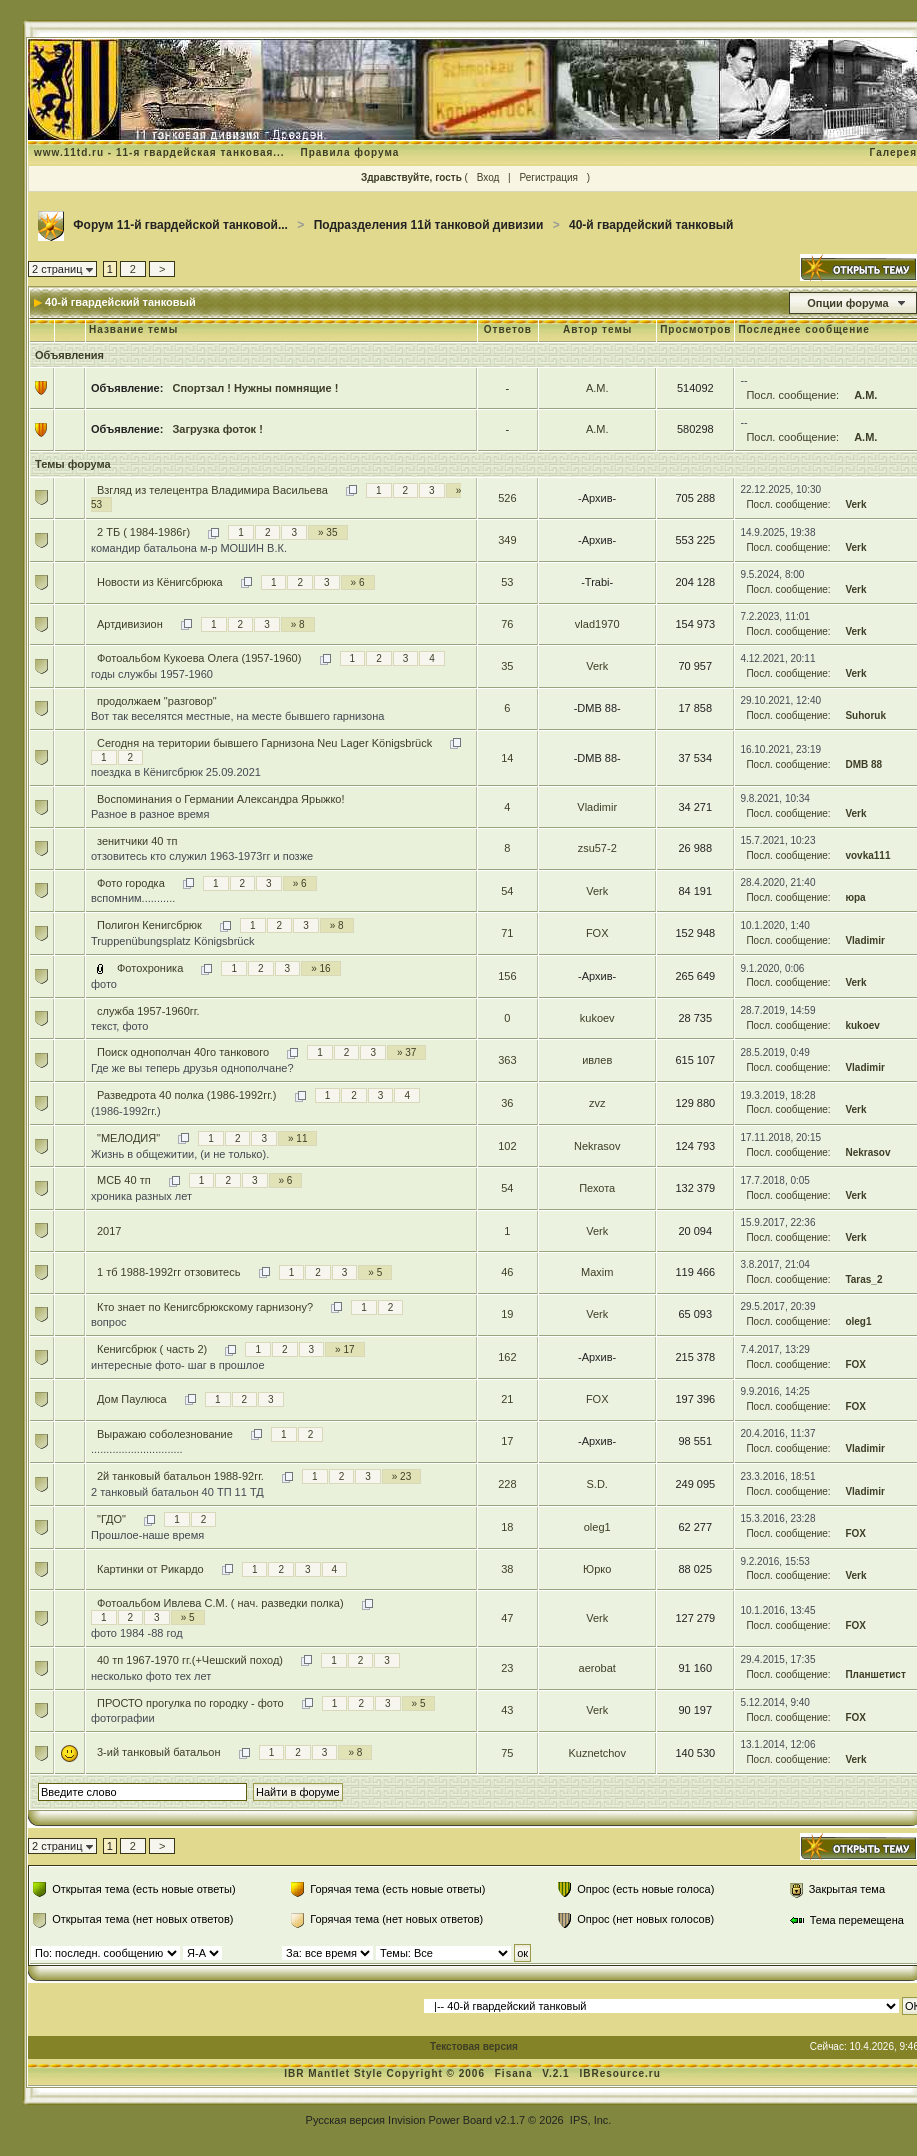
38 (507, 1569)
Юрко (597, 1569)
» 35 (327, 532)
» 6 (358, 582)
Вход (488, 177)
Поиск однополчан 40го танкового (183, 1052)
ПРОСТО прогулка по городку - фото (190, 1703)
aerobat (597, 1668)
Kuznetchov (596, 1753)
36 (507, 1103)
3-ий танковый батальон (159, 1752)
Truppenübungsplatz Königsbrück (172, 941)
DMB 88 (863, 764)
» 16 (320, 968)
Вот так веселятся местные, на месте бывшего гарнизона (237, 716)
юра (855, 897)
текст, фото (119, 1026)
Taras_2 (863, 1279)
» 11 (297, 1138)
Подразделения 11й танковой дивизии (429, 225)
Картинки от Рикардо (150, 1569)
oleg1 (858, 1321)
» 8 (298, 624)
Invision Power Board (440, 2120)
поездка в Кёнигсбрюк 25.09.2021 (176, 772)
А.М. (597, 388)
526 (507, 498)
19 (507, 1314)
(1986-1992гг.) (126, 1111)
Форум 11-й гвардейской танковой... (180, 225)
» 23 (401, 1476)
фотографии (123, 1718)
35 (507, 666)
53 (507, 582)
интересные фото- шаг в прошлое (178, 1365)
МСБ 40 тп (124, 1180)
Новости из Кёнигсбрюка (160, 582)
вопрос (109, 1322)
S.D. (596, 1484)
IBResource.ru (619, 2073)
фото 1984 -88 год (137, 1633)
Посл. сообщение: (792, 395)
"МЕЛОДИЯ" (128, 1138)
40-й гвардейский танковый (651, 225)
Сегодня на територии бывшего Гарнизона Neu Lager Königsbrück (264, 743)
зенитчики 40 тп (137, 841)
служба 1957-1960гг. (148, 1011)
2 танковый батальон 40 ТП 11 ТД (177, 1492)
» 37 (406, 1052)
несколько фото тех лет (151, 1676)
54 (507, 891)
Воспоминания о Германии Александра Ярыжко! (221, 799)
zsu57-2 (597, 848)
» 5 (375, 1272)
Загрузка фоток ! (217, 429)
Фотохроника (150, 968)
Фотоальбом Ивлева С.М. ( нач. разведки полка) (220, 1603)
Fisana (515, 2073)
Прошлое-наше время (147, 1535)
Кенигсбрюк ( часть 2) (152, 1349)
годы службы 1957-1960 (152, 674)
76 (507, 624)
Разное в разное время (150, 814)
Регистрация (548, 177)
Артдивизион (130, 624)
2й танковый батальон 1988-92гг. (180, 1476)
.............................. (137, 1449)
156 (507, 976)
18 (507, 1527)
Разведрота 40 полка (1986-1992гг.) (187, 1095)
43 (507, 1710)
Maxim (597, 1272)
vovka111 (867, 855)
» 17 (344, 1349)
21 (507, 1399)
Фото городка (131, 883)
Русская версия (345, 2120)
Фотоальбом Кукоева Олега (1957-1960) (199, 658)
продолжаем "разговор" (157, 701)
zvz (597, 1103)
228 (507, 1484)
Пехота (597, 1188)
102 (507, 1146)
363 (507, 1060)
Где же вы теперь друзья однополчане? (192, 1068)
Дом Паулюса (132, 1399)
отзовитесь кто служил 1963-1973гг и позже (202, 856)
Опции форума (847, 303)
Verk (855, 504)
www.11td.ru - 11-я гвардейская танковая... (159, 152)
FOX (597, 933)
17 (507, 1441)
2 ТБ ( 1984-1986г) (143, 532)
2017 (109, 1231)
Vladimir (597, 807)
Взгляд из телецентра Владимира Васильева (212, 490)
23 (507, 1668)
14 (507, 758)
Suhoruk (865, 715)
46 (507, 1272)
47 (507, 1618)
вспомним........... (133, 898)
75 (507, 1753)
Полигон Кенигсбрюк (149, 925)
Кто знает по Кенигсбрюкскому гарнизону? (205, 1307)
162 (507, 1357)
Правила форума (349, 152)
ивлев (597, 1060)
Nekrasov (597, 1146)
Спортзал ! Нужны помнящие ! (255, 388)
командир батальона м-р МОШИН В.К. (189, 548)
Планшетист (875, 1674)
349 (507, 540)
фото (104, 984)
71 (507, 933)
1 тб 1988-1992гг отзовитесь (168, 1272)
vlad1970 (597, 624)
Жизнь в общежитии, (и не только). (180, 1154)
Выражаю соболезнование (165, 1434)
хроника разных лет (141, 1196)
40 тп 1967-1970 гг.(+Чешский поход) (190, 1660)
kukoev (597, 1018)
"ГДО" (111, 1519)
